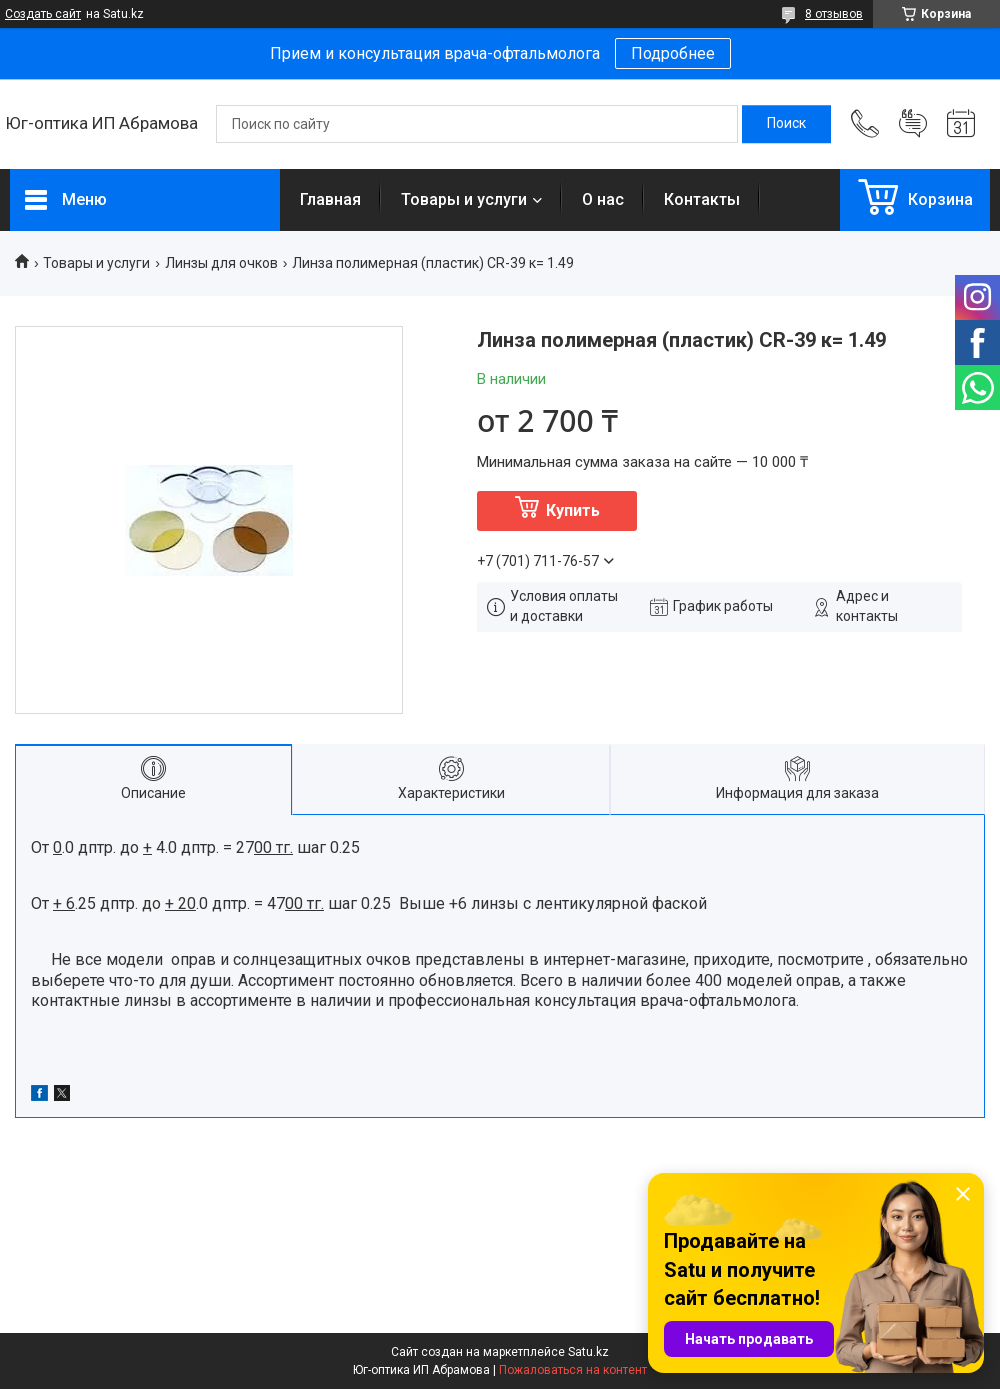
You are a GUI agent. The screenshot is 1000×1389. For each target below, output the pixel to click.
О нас (603, 199)
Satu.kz (588, 1352)
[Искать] (786, 124)
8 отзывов (834, 14)
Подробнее (673, 53)
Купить (573, 510)
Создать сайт (43, 14)
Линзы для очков (221, 263)
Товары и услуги (464, 199)
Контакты (702, 199)
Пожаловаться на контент (573, 1370)
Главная (330, 199)
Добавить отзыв (913, 124)
